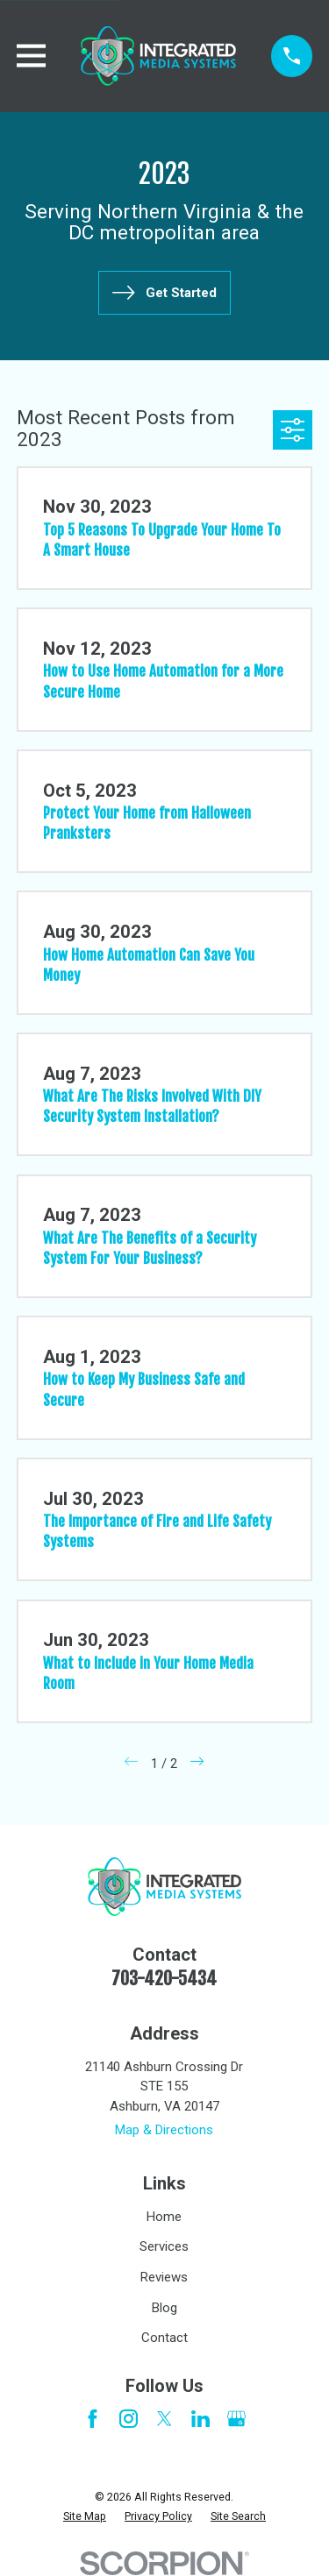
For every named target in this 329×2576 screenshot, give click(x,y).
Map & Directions (164, 2130)
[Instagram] (128, 2418)
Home (164, 2217)
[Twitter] (164, 2418)
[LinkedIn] (200, 2418)
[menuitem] (84, 2517)
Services (164, 2246)
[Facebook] (92, 2418)
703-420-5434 (164, 1979)
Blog (164, 2308)
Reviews (164, 2277)
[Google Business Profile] (236, 2418)
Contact (164, 2337)
